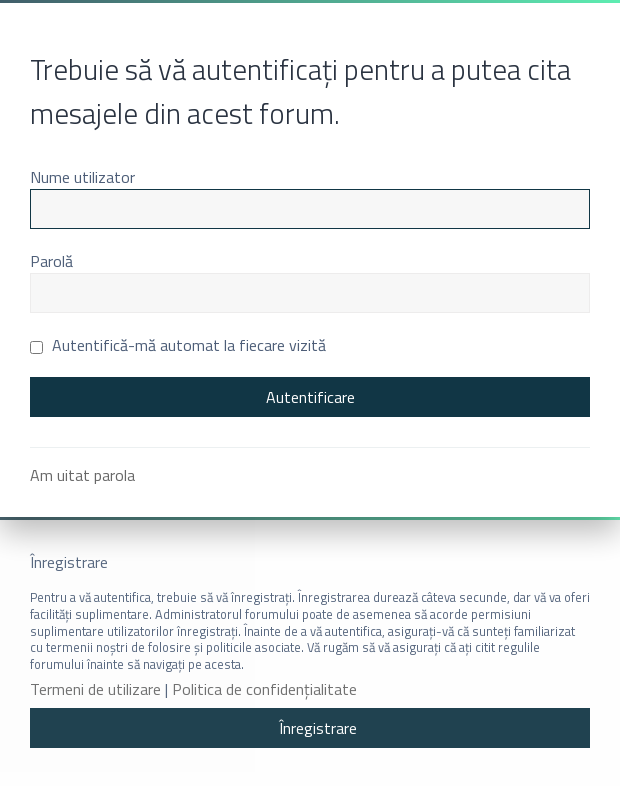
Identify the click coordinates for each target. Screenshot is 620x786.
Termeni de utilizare (95, 689)
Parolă (51, 261)
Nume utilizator (82, 177)
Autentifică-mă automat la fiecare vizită (178, 345)
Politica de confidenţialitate (264, 689)
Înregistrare (318, 728)
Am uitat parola (82, 475)
